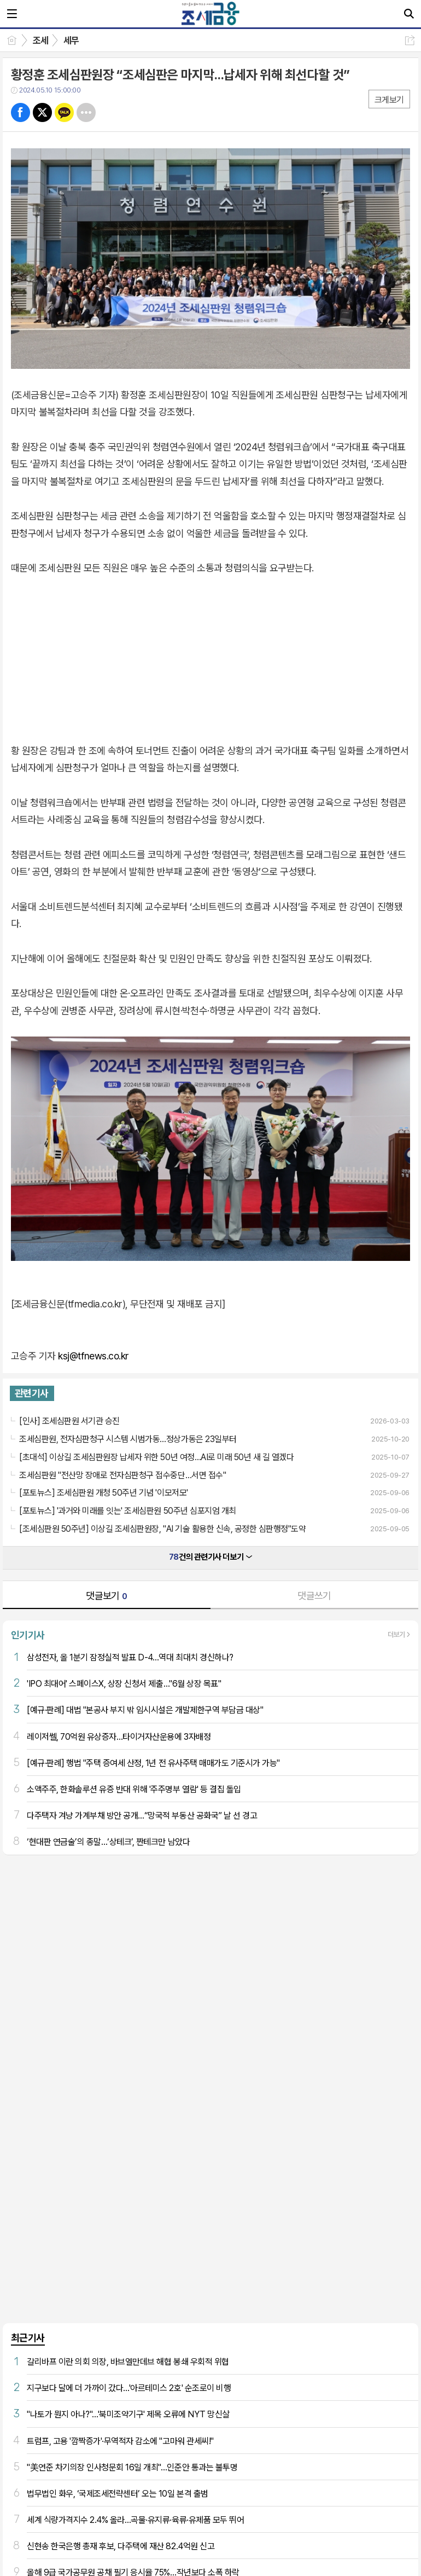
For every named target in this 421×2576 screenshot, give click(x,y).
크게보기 (389, 100)
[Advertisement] (210, 2090)
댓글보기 (106, 1595)
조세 (41, 40)
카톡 (64, 112)
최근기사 (28, 2337)
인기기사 (28, 1635)
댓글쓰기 (314, 1595)
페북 (20, 112)
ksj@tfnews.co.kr (93, 1356)
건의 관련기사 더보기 (210, 1557)
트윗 (42, 112)
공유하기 (410, 40)
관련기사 (32, 1393)
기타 (86, 112)
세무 (71, 40)
